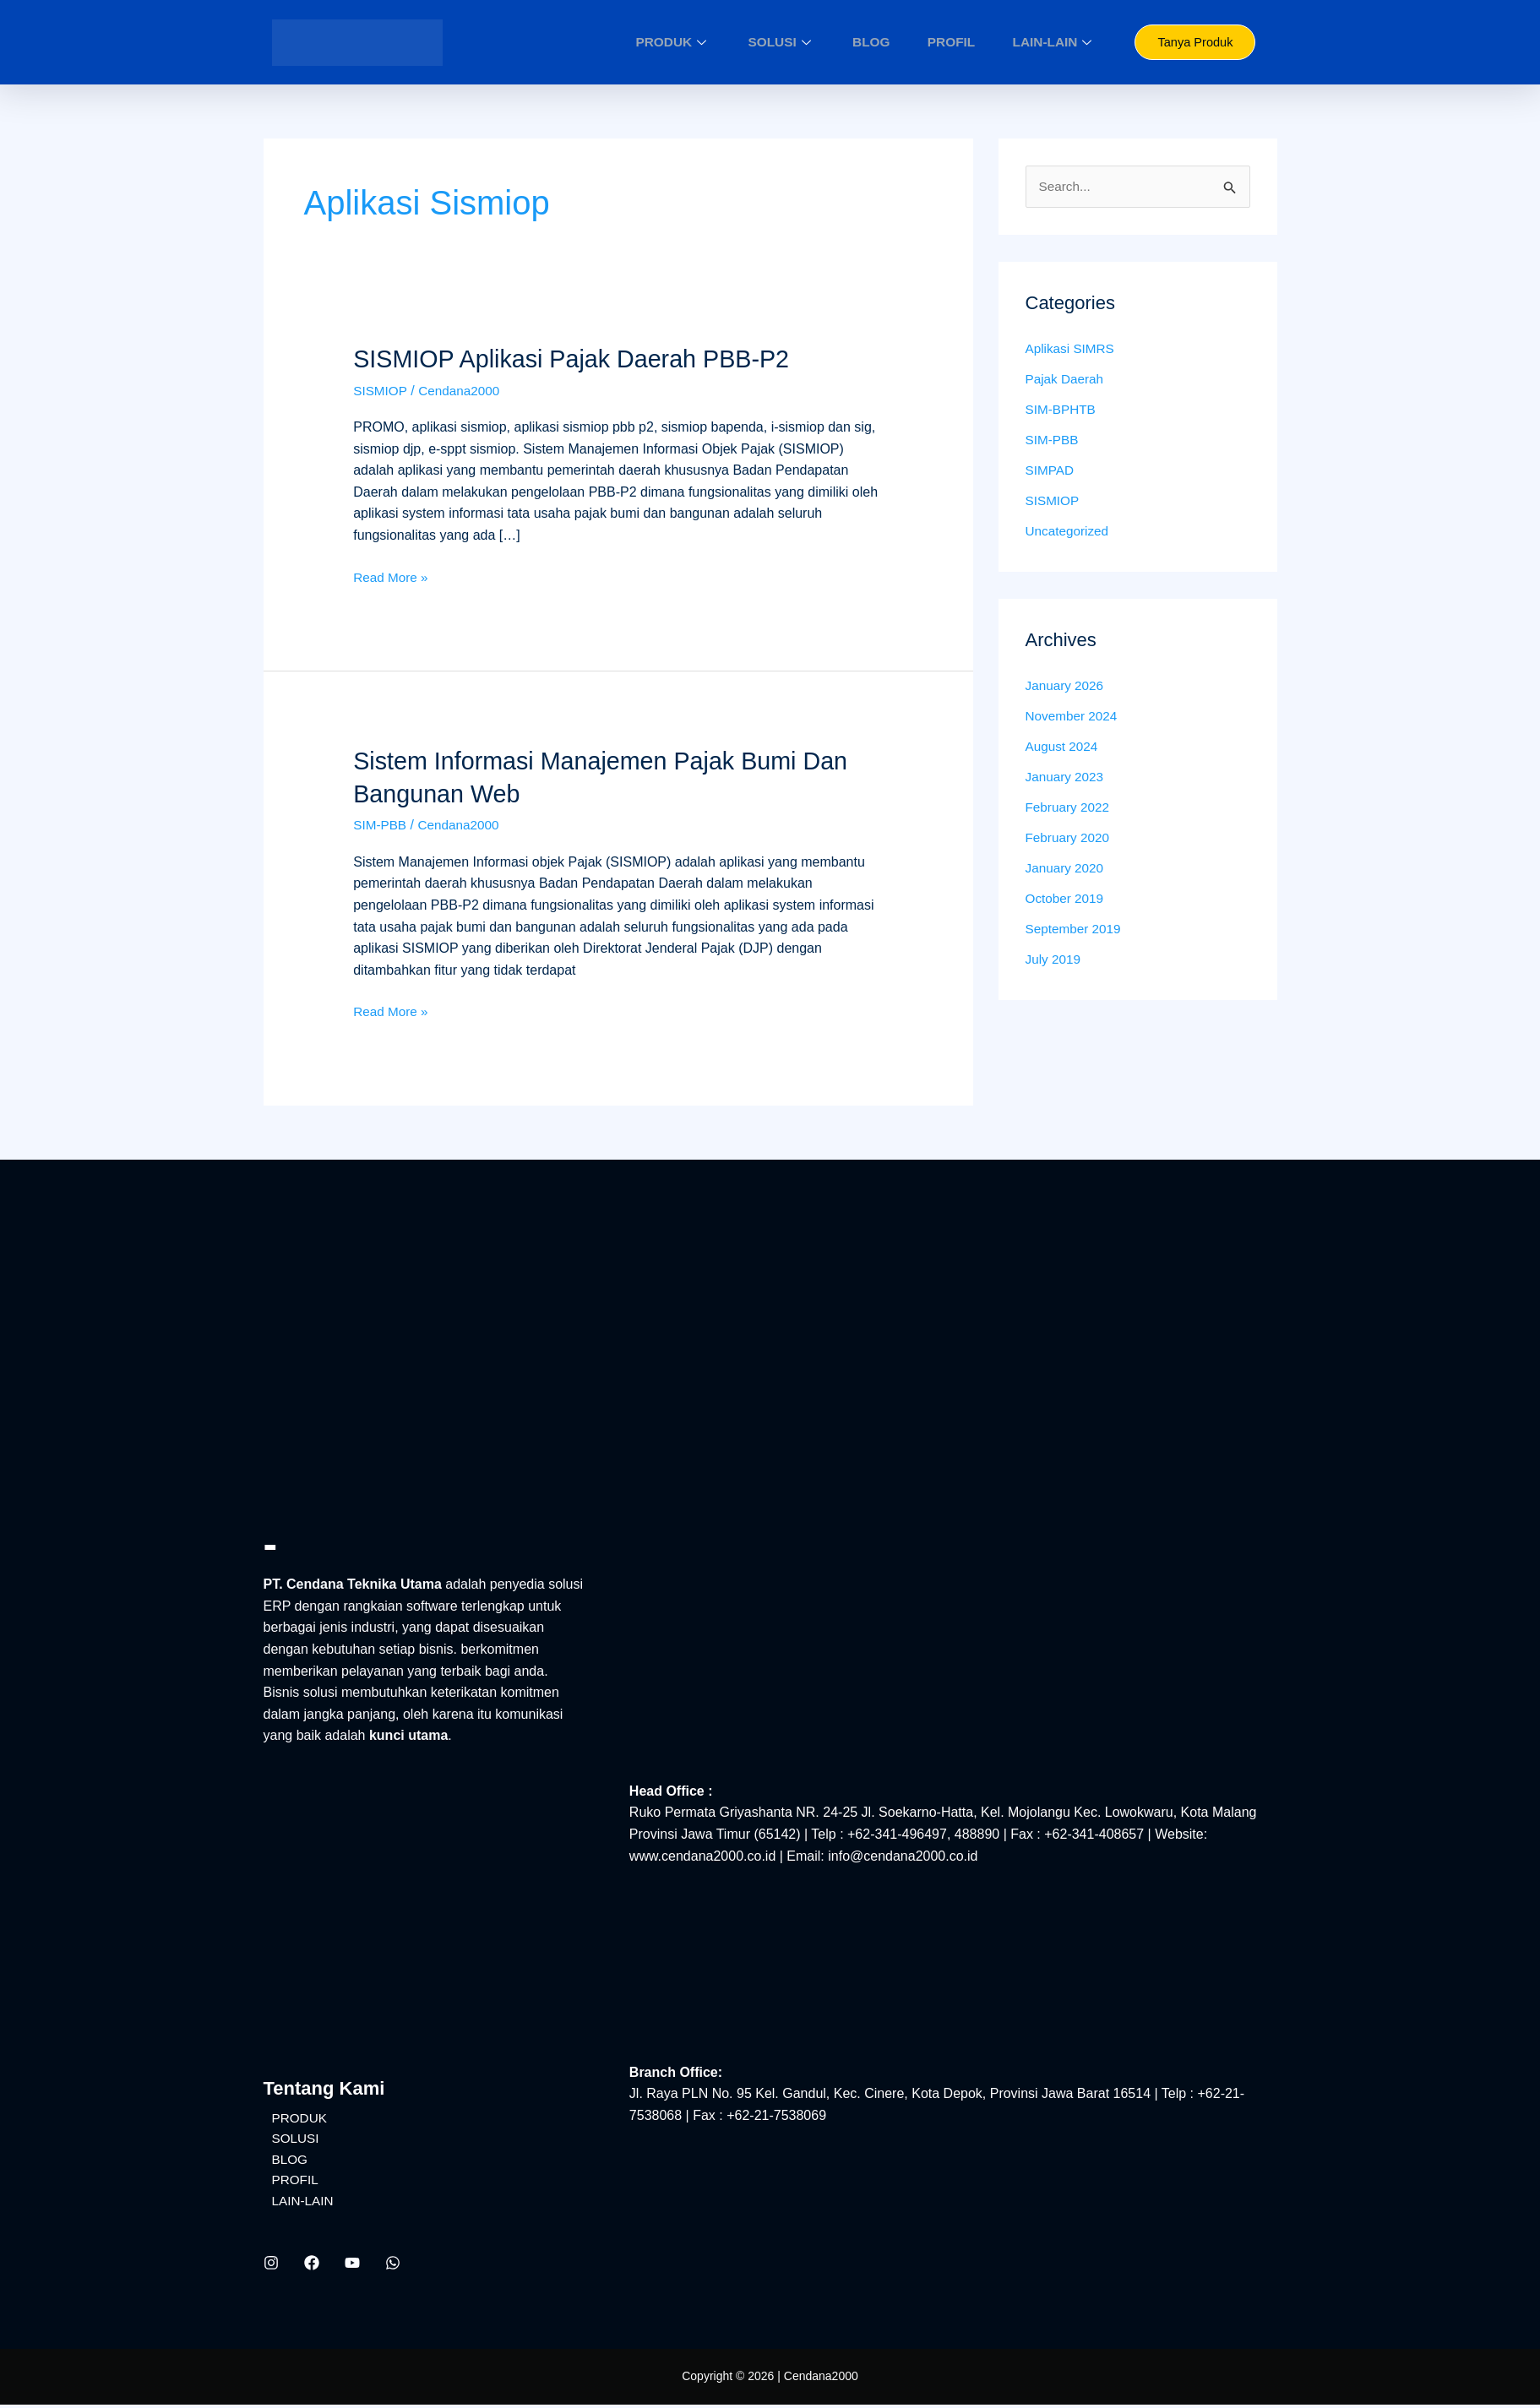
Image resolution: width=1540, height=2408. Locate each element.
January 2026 (1066, 687)
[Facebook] (311, 2267)
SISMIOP (381, 390)
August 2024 (1064, 748)
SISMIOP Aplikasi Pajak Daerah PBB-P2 (581, 358)
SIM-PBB (381, 825)
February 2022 (1069, 809)
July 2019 (1055, 961)
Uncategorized (1069, 532)
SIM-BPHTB (1062, 411)
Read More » (392, 575)
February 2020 (1069, 839)
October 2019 (1066, 900)
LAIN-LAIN (1055, 42)
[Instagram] (271, 2267)
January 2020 (1066, 869)
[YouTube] (352, 2267)
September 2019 (1075, 930)
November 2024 (1074, 717)
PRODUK (727, 42)
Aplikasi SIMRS (1072, 350)
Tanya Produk (1195, 42)
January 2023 (1066, 778)
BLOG (898, 42)
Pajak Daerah (1066, 380)
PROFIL (965, 42)
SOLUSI (822, 42)
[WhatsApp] (392, 2267)
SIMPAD (1051, 472)
